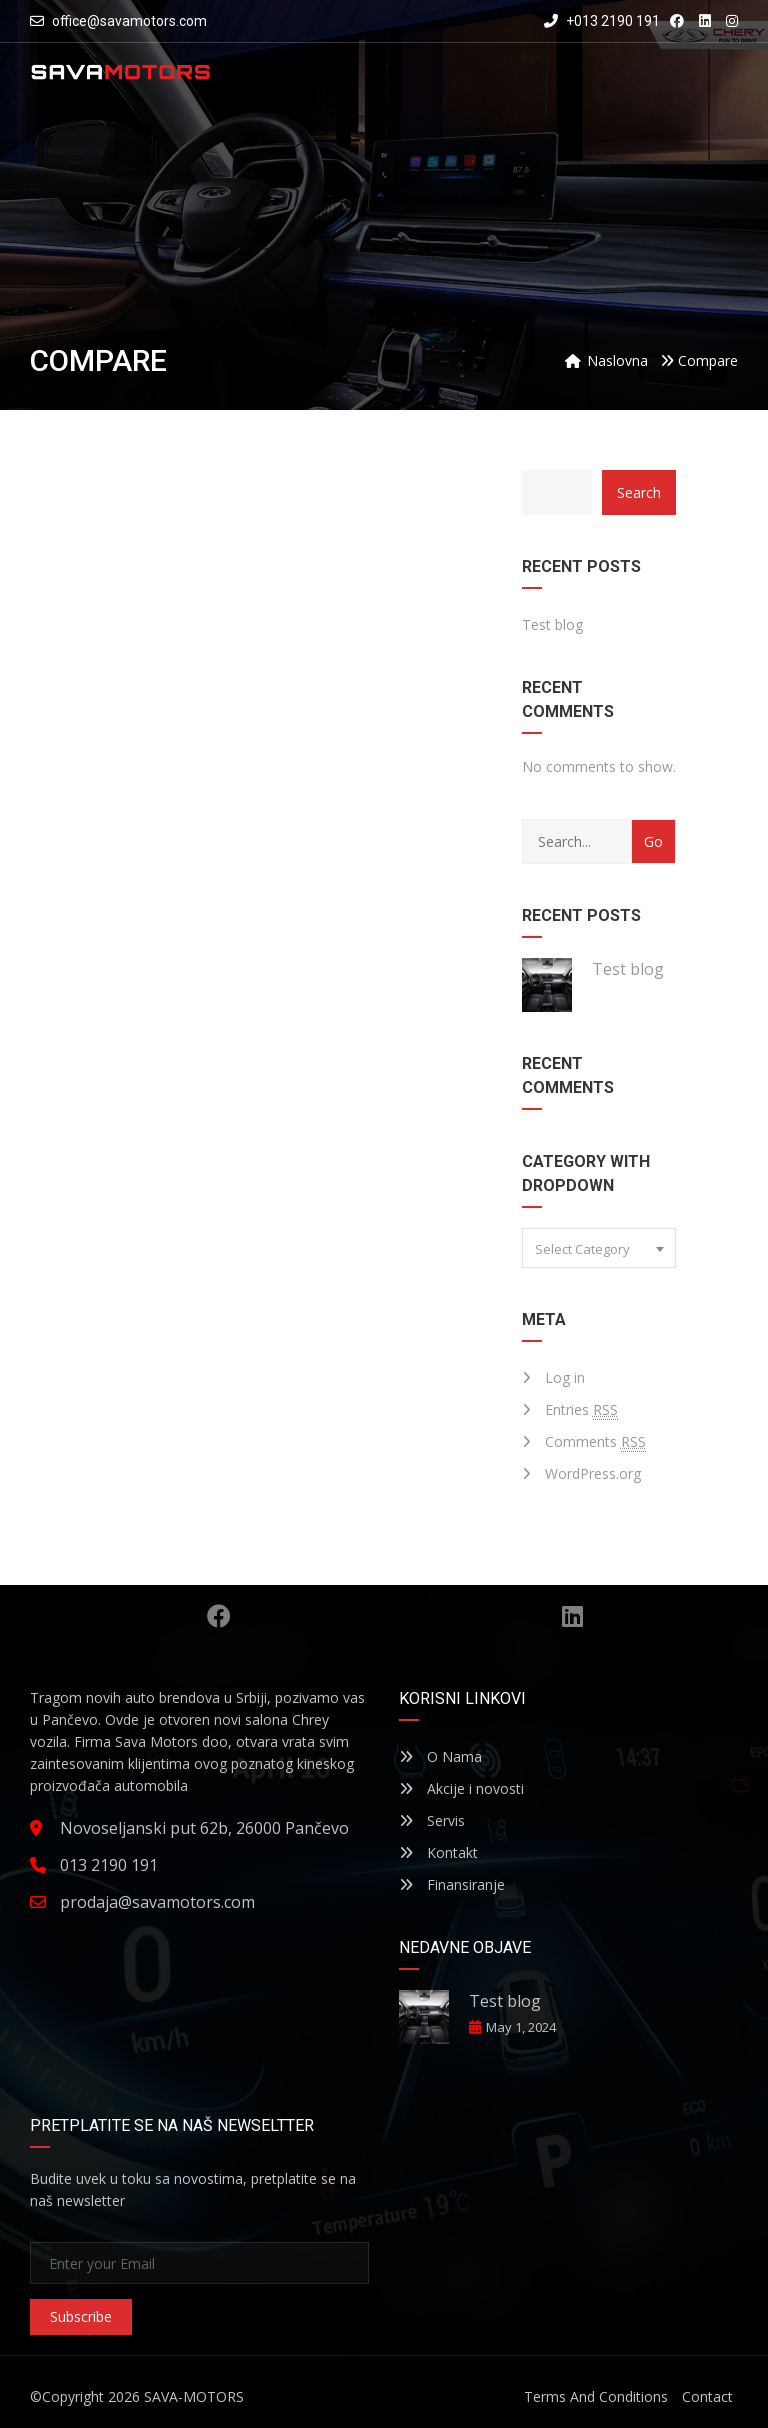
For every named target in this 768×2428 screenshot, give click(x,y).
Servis (432, 1820)
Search (639, 492)
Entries (581, 1410)
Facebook (219, 1616)
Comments (595, 1442)
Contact (707, 2396)
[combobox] (599, 1248)
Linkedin (572, 1616)
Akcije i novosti (461, 1788)
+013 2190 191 (602, 21)
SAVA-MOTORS (194, 2396)
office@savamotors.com (129, 21)
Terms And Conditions (596, 2396)
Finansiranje (452, 1884)
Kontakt (438, 1852)
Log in (565, 1377)
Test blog (552, 624)
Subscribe (81, 2316)
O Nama (440, 1756)
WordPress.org (593, 1473)
